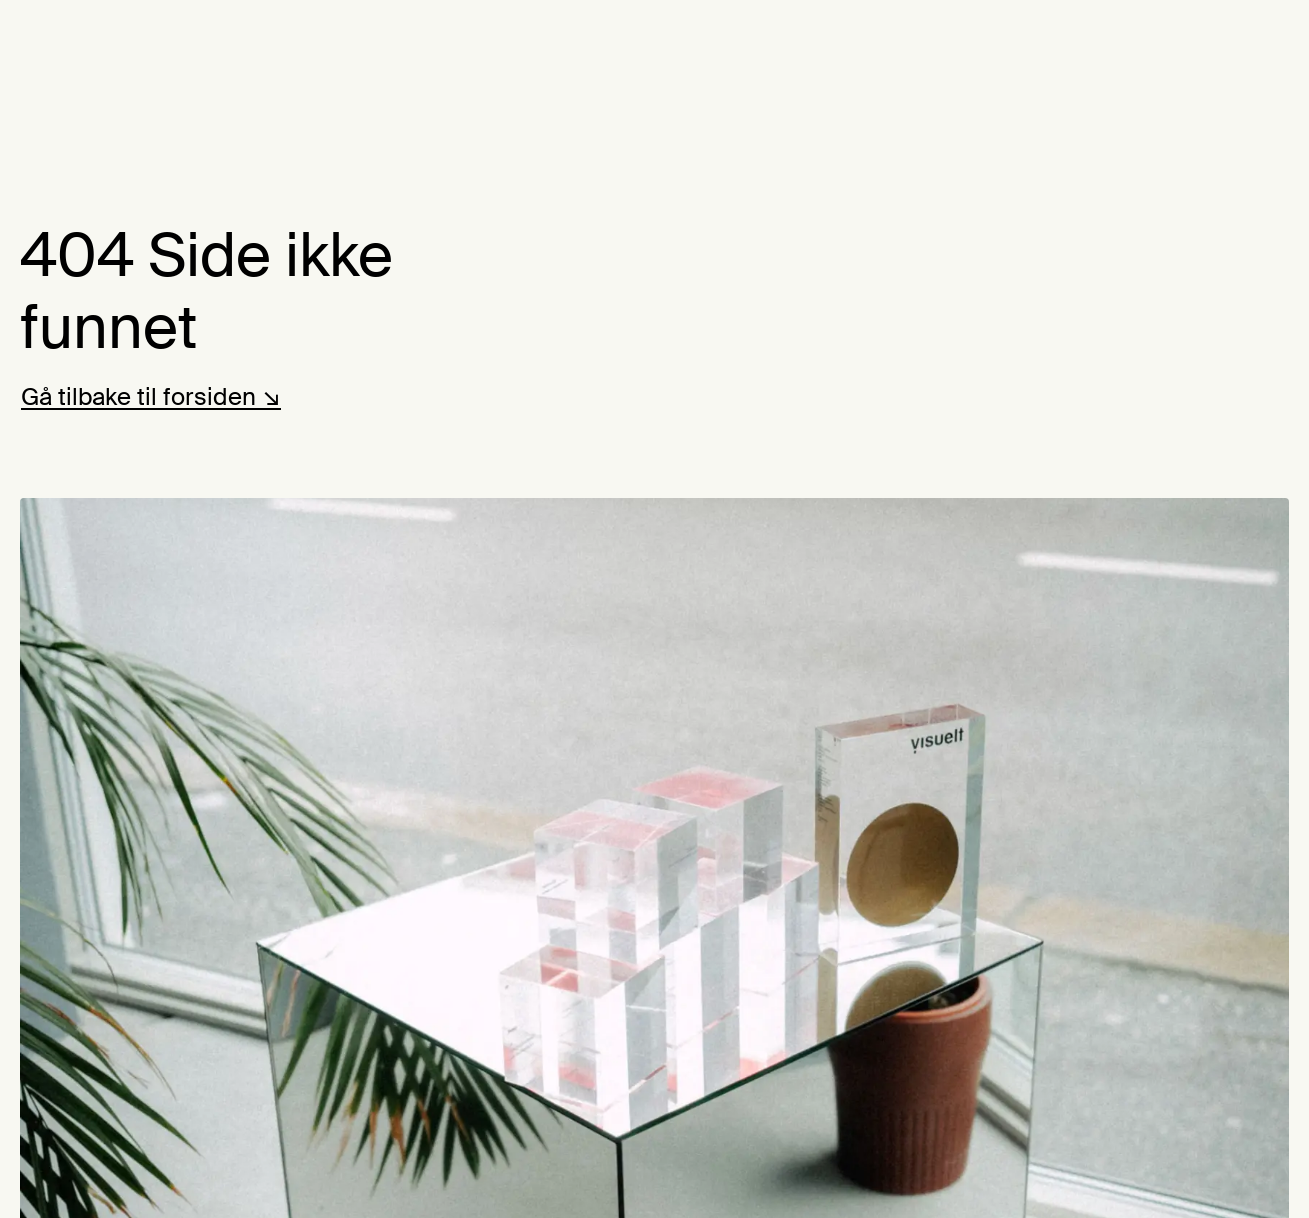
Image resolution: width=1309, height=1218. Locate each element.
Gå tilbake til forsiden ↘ (151, 396)
